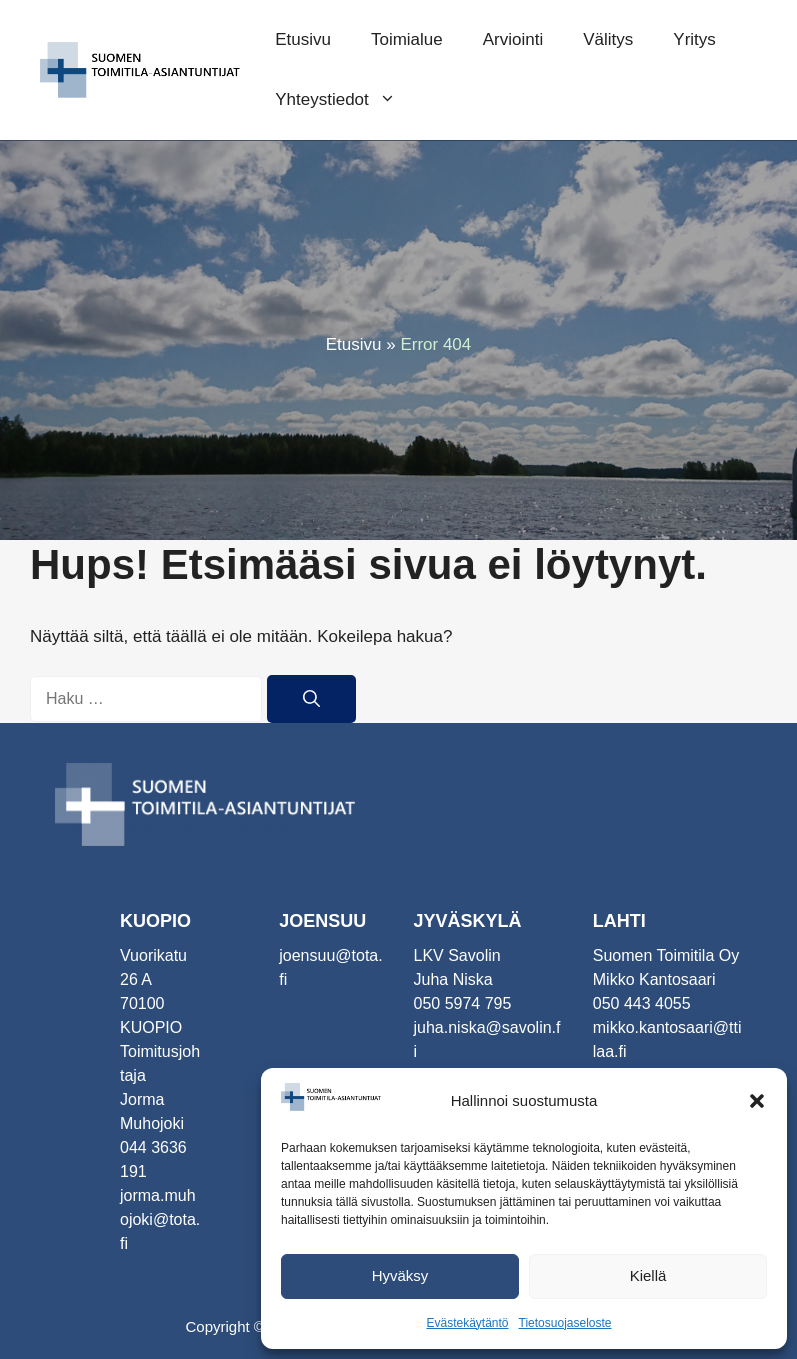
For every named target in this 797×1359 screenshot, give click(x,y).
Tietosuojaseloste (565, 1323)
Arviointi (513, 39)
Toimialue (407, 39)
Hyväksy (400, 1275)
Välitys (608, 39)
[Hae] (311, 699)
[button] (757, 1101)
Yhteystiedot (345, 100)
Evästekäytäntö (467, 1323)
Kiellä (648, 1275)
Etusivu (303, 39)
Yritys (694, 39)
